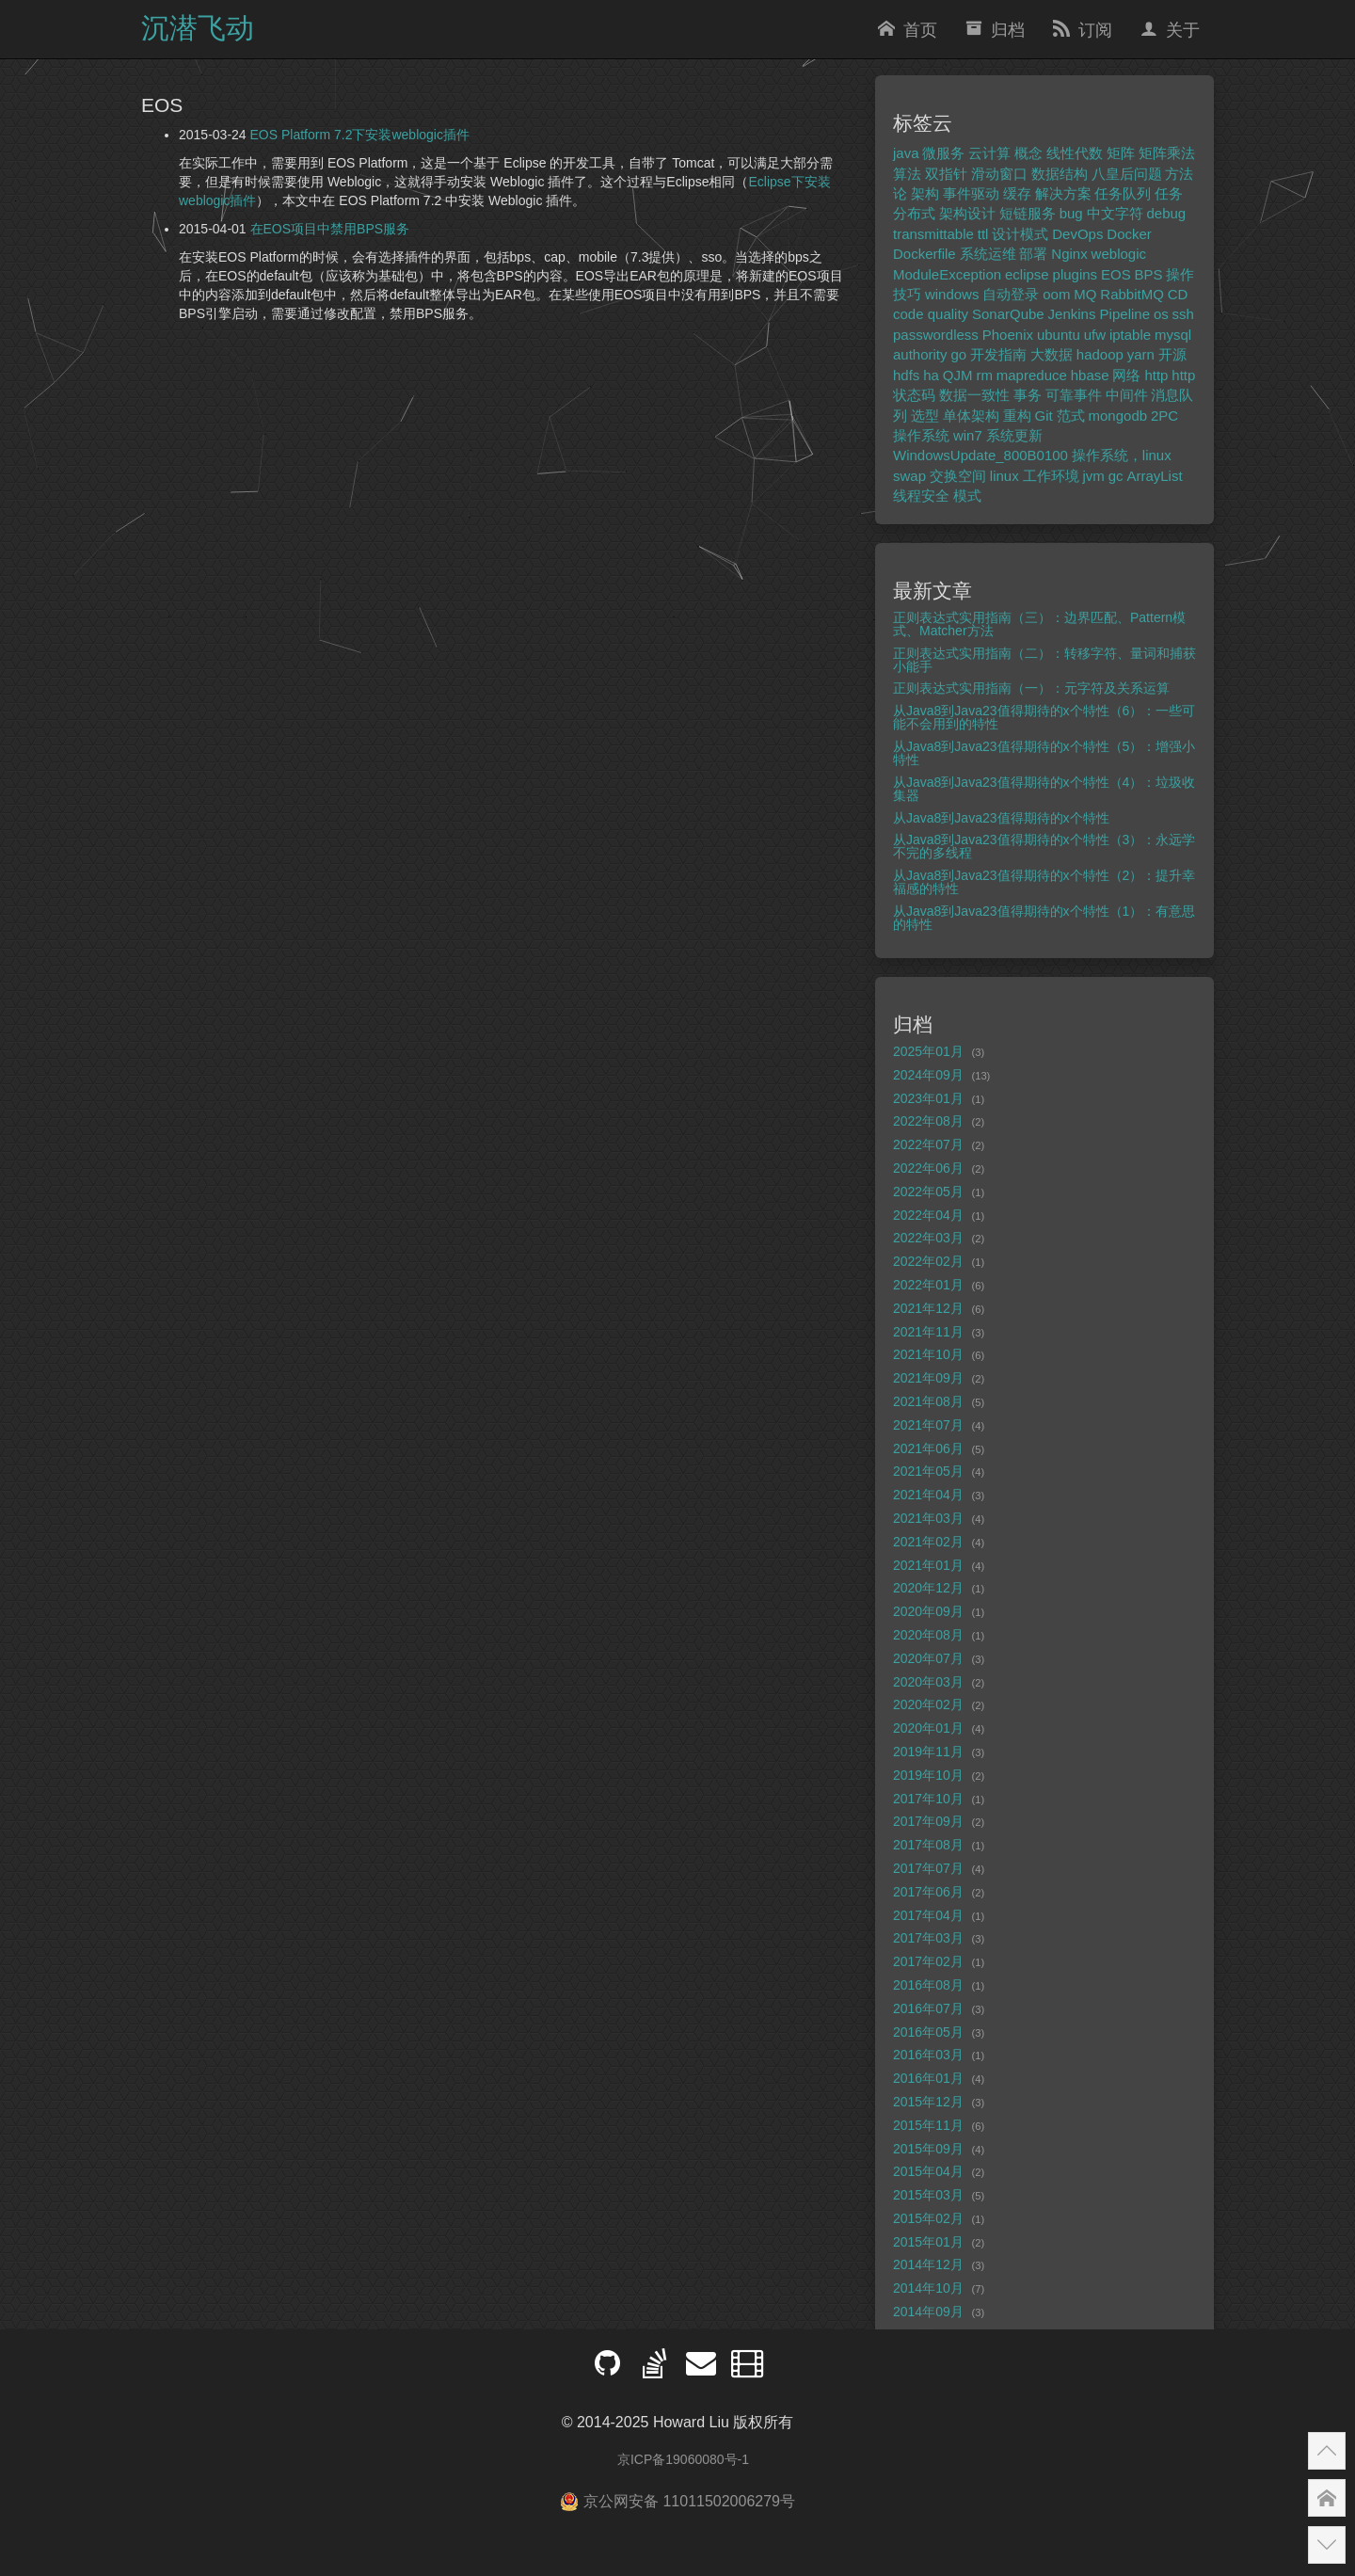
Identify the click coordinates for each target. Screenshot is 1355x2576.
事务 (1027, 395)
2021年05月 (928, 1471)
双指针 (946, 174)
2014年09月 (928, 2311)
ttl (983, 234)
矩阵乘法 (1167, 153)
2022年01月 (928, 1284)
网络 (1126, 375)
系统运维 (988, 254)
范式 (1071, 416)
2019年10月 (928, 1775)
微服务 (943, 153)
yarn (1141, 354)
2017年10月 (928, 1798)
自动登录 (1010, 294)
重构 (1017, 416)
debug (1166, 213)
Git (1044, 416)
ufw (1095, 335)
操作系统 (921, 435)
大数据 (1051, 354)
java (906, 153)
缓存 (1017, 193)
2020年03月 (928, 1681)
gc (1116, 476)
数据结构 (1059, 174)
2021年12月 (928, 1308)
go (958, 354)
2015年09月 (928, 2148)
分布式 (914, 213)
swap (909, 476)
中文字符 (1115, 213)
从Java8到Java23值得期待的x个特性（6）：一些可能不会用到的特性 (1044, 717)
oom (1056, 294)
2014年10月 (928, 2288)
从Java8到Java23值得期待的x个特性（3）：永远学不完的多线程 (1044, 846)
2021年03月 (928, 1518)
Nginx (1069, 254)
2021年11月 (928, 1331)
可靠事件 (1073, 395)
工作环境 (1051, 476)
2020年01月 (928, 1728)
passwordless (936, 335)
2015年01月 (928, 2241)
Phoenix (1007, 335)
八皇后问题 (1127, 174)
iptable (1130, 335)
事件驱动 (971, 193)
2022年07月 (928, 1144)
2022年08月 (928, 1120)
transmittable (933, 234)
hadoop (1100, 354)
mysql (1173, 335)
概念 (1028, 153)
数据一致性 (974, 395)
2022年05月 (928, 1191)
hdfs (906, 375)
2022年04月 (928, 1215)
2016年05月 (928, 2032)
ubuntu (1058, 335)
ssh (1183, 314)
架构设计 (967, 213)
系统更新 (1014, 435)
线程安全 (921, 496)
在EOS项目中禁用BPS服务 (330, 228)
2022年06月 (928, 1168)
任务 (1169, 193)
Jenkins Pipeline (1099, 314)
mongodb (1118, 416)
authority (920, 354)
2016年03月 (928, 2054)
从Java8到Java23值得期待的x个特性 (1001, 817)
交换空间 (958, 476)
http (1156, 375)
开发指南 (998, 354)
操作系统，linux (1122, 455)
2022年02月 (928, 1261)
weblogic (1119, 254)
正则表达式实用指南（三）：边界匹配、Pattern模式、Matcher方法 (1039, 624)
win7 (967, 435)
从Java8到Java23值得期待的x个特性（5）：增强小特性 (1044, 753)
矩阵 (1121, 153)
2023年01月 (928, 1098)
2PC (1164, 416)
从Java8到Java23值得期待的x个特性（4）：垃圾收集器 (1044, 789)
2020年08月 (928, 1634)
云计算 (989, 153)
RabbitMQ (1132, 294)
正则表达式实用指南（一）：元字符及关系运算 (1031, 688)
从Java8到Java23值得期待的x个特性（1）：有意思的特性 (1044, 918)
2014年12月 (928, 2264)
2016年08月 (928, 1984)
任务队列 (1122, 193)
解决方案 (1063, 193)
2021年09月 (928, 1377)
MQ (1085, 294)
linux (1004, 476)
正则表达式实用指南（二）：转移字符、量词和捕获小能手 (1044, 660)
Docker (1129, 234)
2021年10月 (928, 1354)
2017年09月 (928, 1821)
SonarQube (1008, 314)
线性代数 (1074, 153)
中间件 (1127, 395)
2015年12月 (928, 2101)
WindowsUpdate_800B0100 (980, 455)
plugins (1075, 274)
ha (931, 375)
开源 (1172, 354)
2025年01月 (928, 1051)
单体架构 (971, 416)
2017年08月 (928, 1844)
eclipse (1027, 274)
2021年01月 (928, 1565)
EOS (1116, 274)
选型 (925, 416)
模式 (967, 496)
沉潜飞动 (197, 27)
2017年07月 (928, 1868)
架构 (925, 193)
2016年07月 (928, 2008)
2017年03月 (928, 1937)
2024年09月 (928, 1074)
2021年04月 (928, 1494)
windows (952, 294)
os (1161, 314)
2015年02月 (928, 2218)
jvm (1093, 476)
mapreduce (1031, 375)
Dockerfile (924, 254)
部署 (1033, 254)
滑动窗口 (999, 174)
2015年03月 (928, 2194)
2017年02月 (928, 1961)
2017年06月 (928, 1891)
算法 (907, 174)
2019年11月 (928, 1751)
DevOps (1077, 234)
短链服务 (1027, 213)
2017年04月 (928, 1915)
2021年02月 (928, 1541)
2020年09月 (928, 1611)
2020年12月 (928, 1587)
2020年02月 (928, 1704)
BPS (1149, 274)
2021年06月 (928, 1448)
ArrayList (1154, 476)
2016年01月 (928, 2078)
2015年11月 (928, 2125)
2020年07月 (928, 1658)
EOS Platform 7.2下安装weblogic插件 (360, 134)
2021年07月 (928, 1424)
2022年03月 (928, 1237)
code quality (930, 314)
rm (984, 375)
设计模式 (1020, 234)
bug (1071, 213)
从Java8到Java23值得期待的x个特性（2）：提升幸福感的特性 (1044, 882)
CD (1178, 294)
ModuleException (947, 274)
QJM (958, 375)
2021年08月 (928, 1401)
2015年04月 (928, 2171)
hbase (1090, 375)
